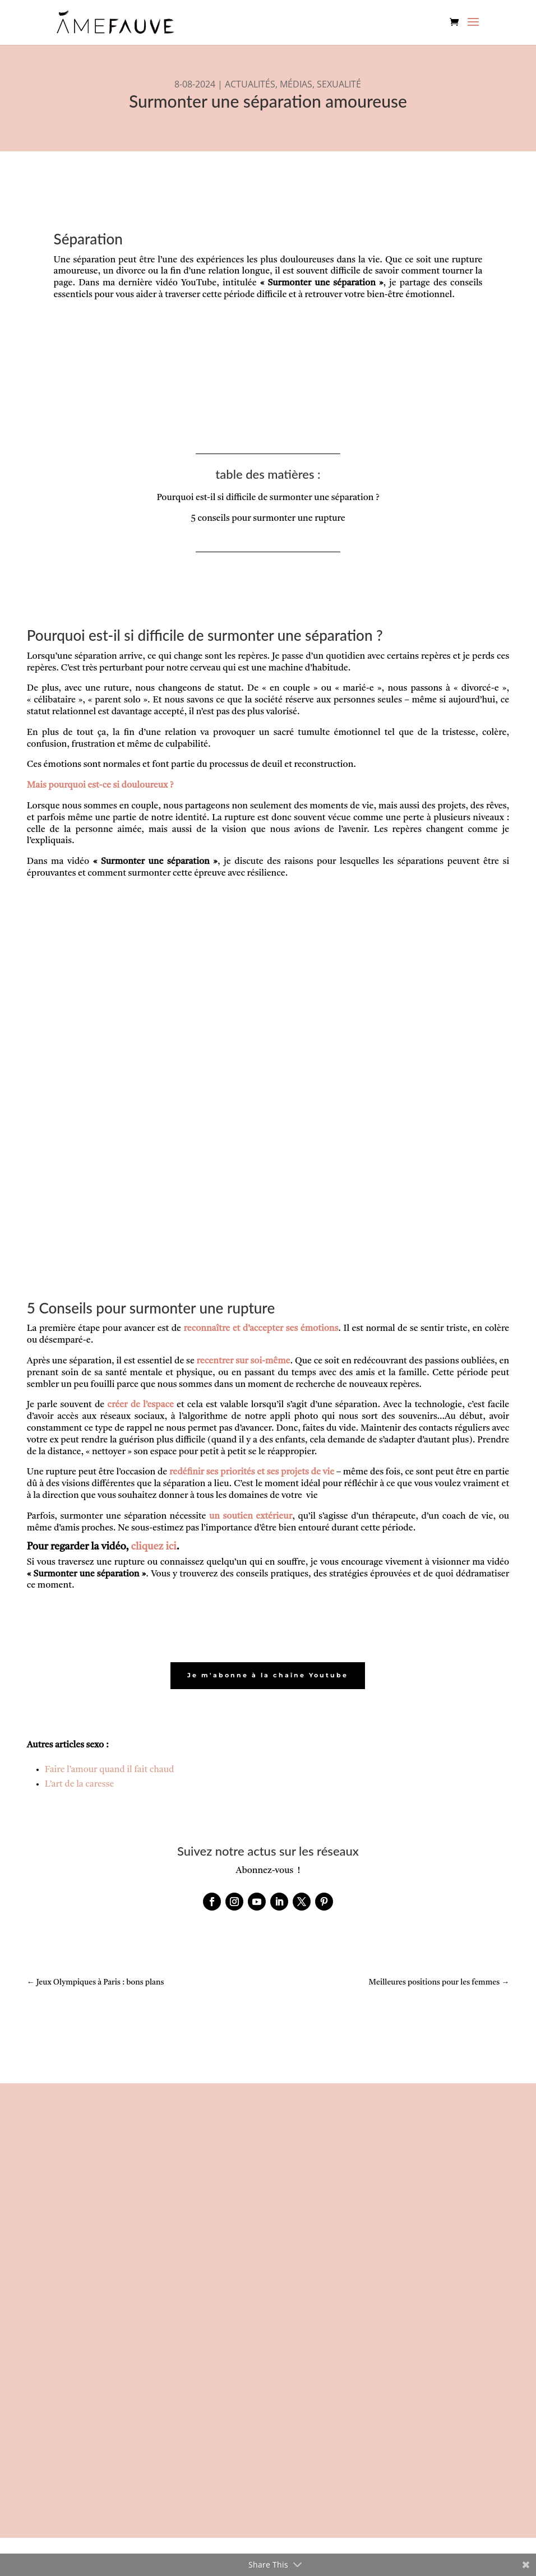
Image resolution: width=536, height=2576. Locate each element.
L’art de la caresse (79, 1784)
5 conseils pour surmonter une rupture (268, 518)
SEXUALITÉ (339, 84)
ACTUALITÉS (250, 84)
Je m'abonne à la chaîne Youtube (267, 1676)
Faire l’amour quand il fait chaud (109, 1770)
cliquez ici (154, 1547)
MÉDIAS (296, 84)
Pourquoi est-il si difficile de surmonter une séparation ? (267, 497)
